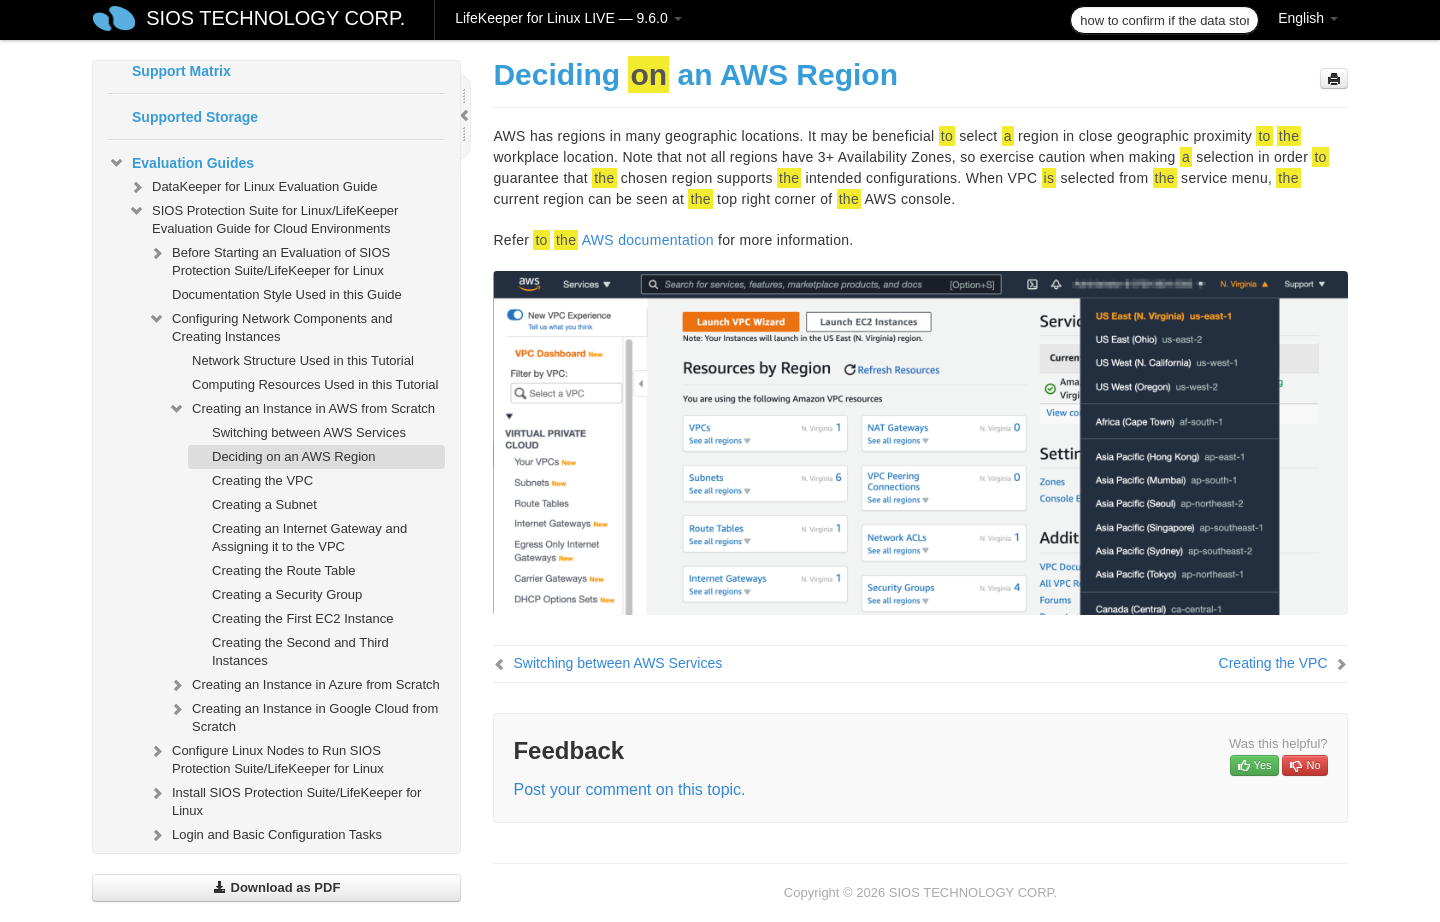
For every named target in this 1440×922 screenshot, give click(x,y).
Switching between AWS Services (309, 432)
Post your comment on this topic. (629, 789)
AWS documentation (648, 240)
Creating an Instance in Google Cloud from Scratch (303, 715)
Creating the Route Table (284, 570)
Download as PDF (276, 887)
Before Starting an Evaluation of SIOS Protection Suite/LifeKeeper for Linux (269, 259)
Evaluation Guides (181, 163)
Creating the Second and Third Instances (300, 651)
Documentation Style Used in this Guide (287, 294)
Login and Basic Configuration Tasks (265, 835)
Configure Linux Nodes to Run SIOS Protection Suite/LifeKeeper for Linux (266, 757)
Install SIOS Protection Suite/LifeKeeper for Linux (284, 799)
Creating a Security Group (287, 594)
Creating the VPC (262, 480)
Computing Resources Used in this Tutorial (315, 384)
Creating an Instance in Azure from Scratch (304, 685)
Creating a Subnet (264, 504)
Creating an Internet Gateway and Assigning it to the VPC (309, 537)
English (1308, 18)
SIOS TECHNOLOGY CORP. (275, 18)
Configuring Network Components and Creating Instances (270, 325)
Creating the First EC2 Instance (302, 618)
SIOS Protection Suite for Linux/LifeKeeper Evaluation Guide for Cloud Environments (263, 217)
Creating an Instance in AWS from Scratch (301, 409)
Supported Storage (195, 117)
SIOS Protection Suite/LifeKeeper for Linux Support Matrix (274, 62)
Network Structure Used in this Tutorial (303, 360)
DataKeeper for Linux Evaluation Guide (252, 187)
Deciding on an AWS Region (294, 456)
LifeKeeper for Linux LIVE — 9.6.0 (568, 18)
